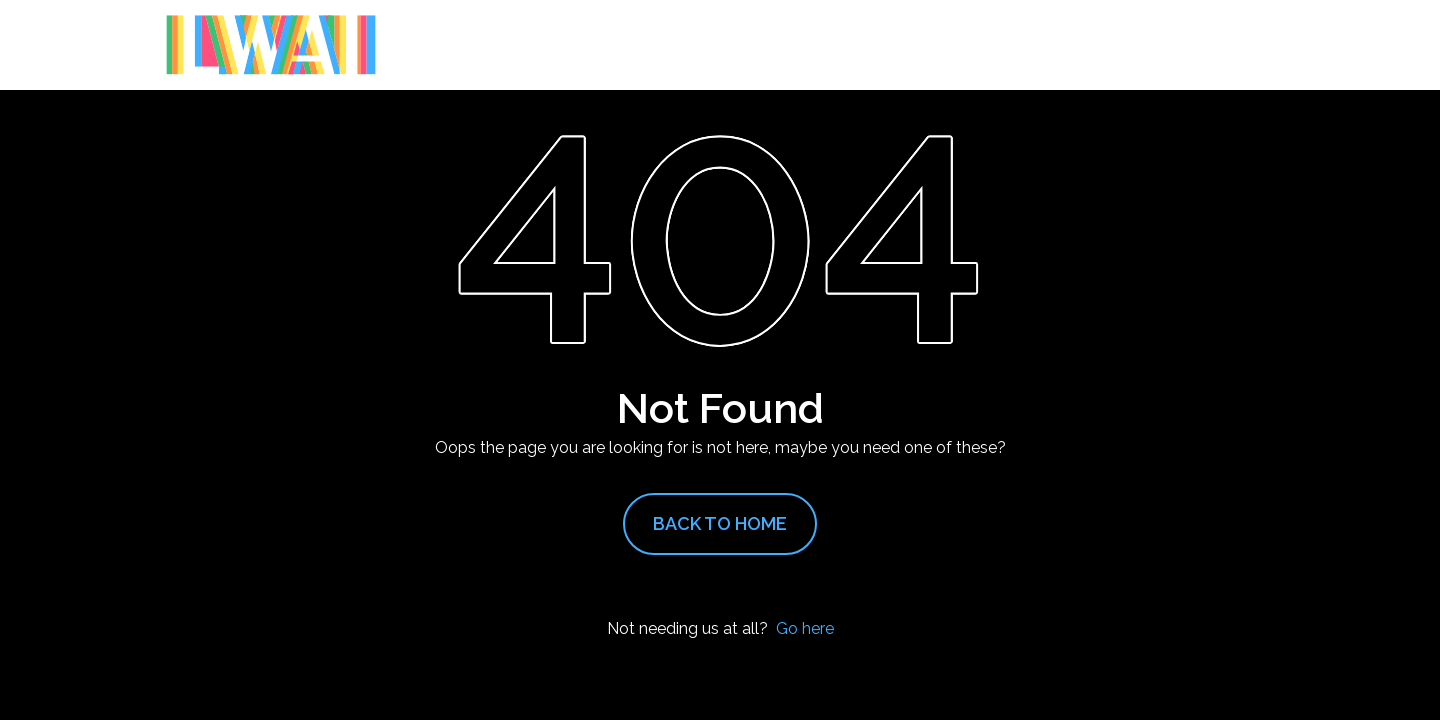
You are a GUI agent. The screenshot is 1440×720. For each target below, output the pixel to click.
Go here (805, 628)
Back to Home (720, 523)
